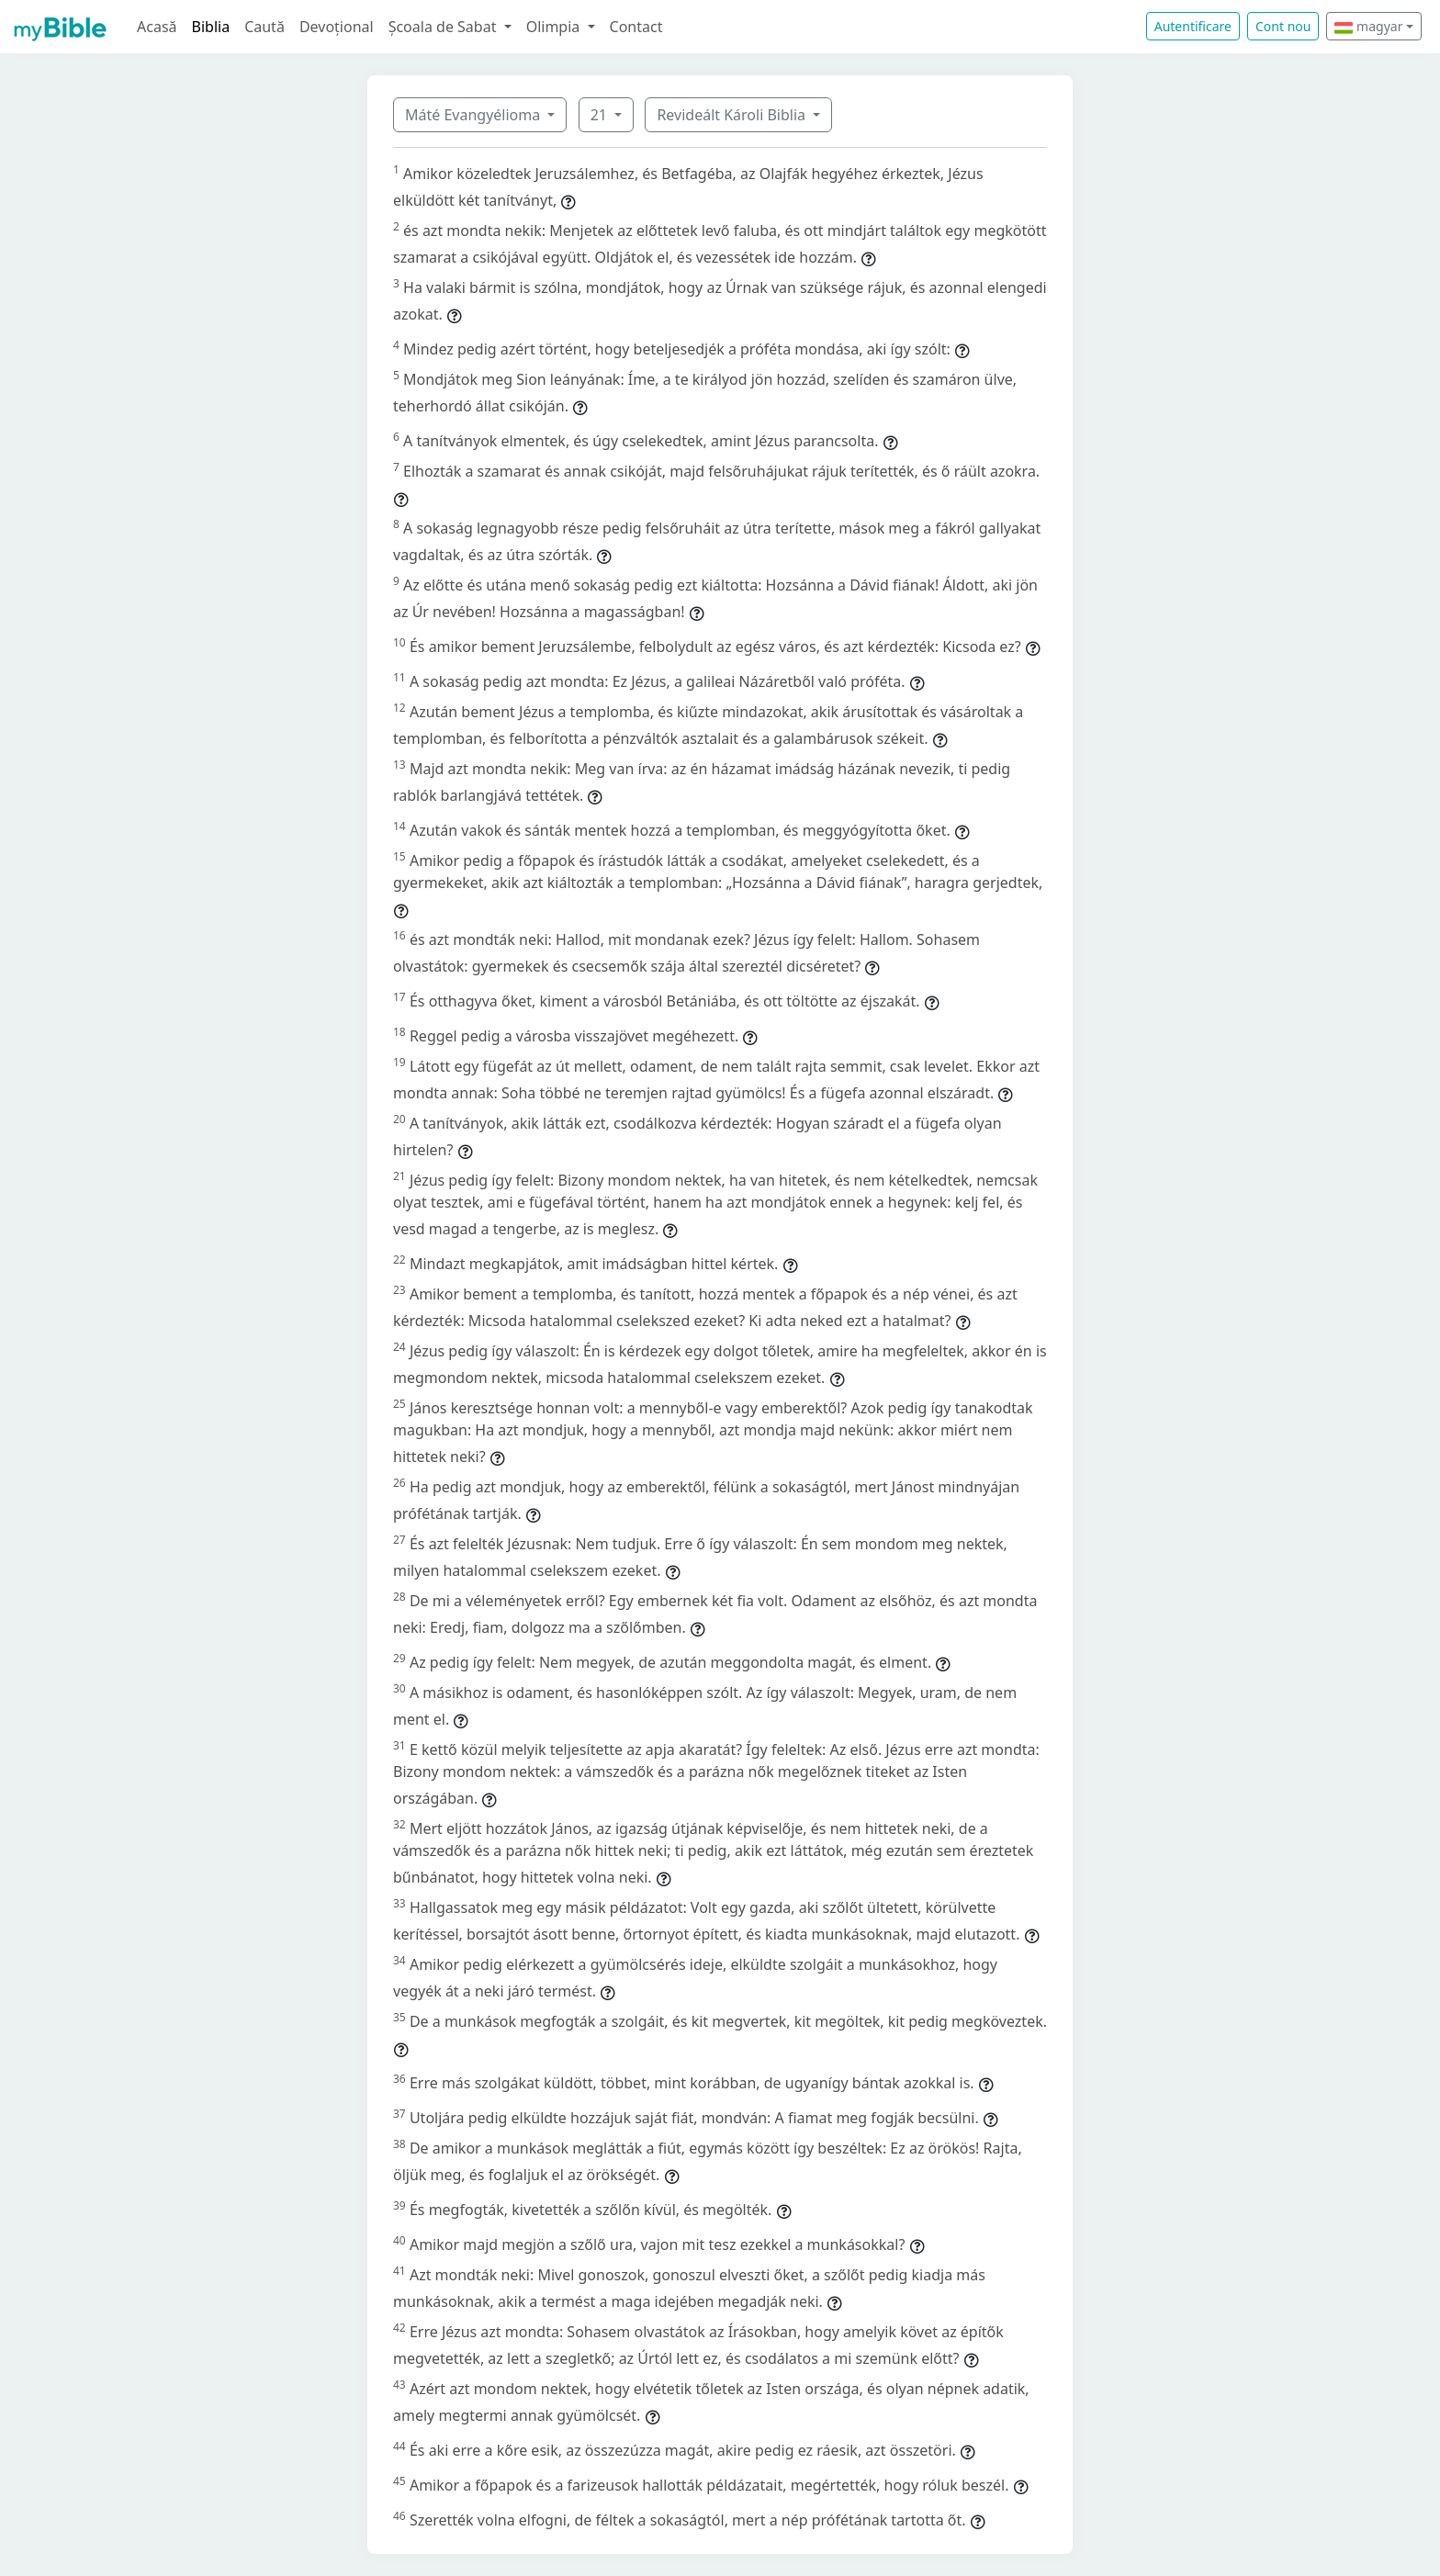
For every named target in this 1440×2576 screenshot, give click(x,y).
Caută (264, 27)
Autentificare (1193, 26)
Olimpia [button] (555, 27)
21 (601, 115)
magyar (1368, 26)
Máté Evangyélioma (474, 115)
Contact (636, 27)
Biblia (211, 27)
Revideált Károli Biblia (733, 115)
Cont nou (1283, 26)
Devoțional (336, 27)
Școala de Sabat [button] (444, 27)
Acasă (157, 27)
